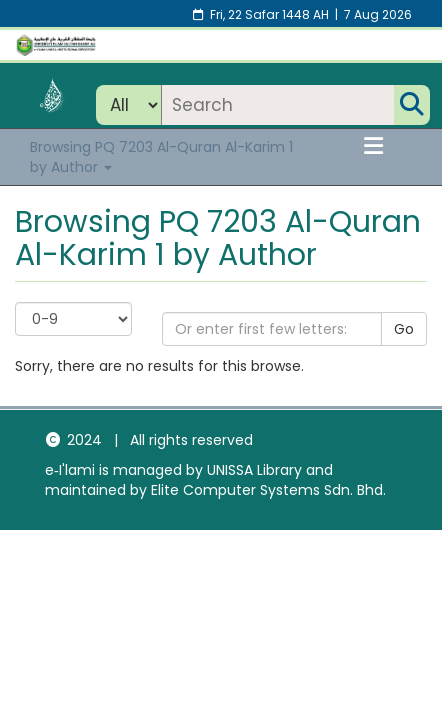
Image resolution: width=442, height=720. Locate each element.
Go (404, 329)
